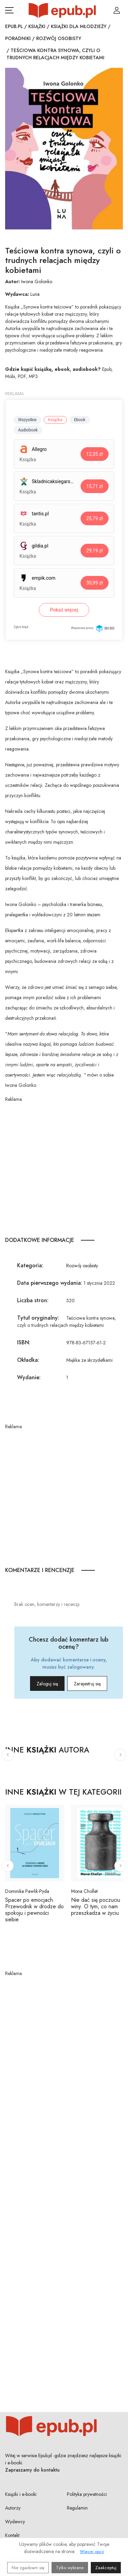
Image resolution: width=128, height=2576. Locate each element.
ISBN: (23, 1342)
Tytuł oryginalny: (38, 1318)
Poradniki (18, 38)
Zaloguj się (47, 1683)
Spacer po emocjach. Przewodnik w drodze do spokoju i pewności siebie (34, 1910)
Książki (36, 26)
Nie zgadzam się (28, 2567)
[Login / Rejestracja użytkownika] (117, 10)
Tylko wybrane (70, 2567)
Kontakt (12, 2535)
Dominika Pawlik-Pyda (27, 1891)
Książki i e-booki (21, 2494)
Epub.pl (14, 26)
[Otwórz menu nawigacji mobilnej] (9, 10)
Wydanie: (29, 1377)
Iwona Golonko (36, 281)
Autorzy (12, 2507)
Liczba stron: (32, 1300)
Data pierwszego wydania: (49, 1283)
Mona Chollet (84, 1891)
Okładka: (28, 1360)
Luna (35, 294)
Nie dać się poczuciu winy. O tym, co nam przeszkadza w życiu (95, 1906)
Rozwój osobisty (58, 38)
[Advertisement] (64, 1167)
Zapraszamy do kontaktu (32, 2469)
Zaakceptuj (105, 2567)
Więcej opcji (92, 2551)
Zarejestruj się (87, 1683)
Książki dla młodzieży (78, 26)
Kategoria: (30, 1265)
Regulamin (77, 2507)
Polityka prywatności (87, 2494)
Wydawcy (15, 2521)
